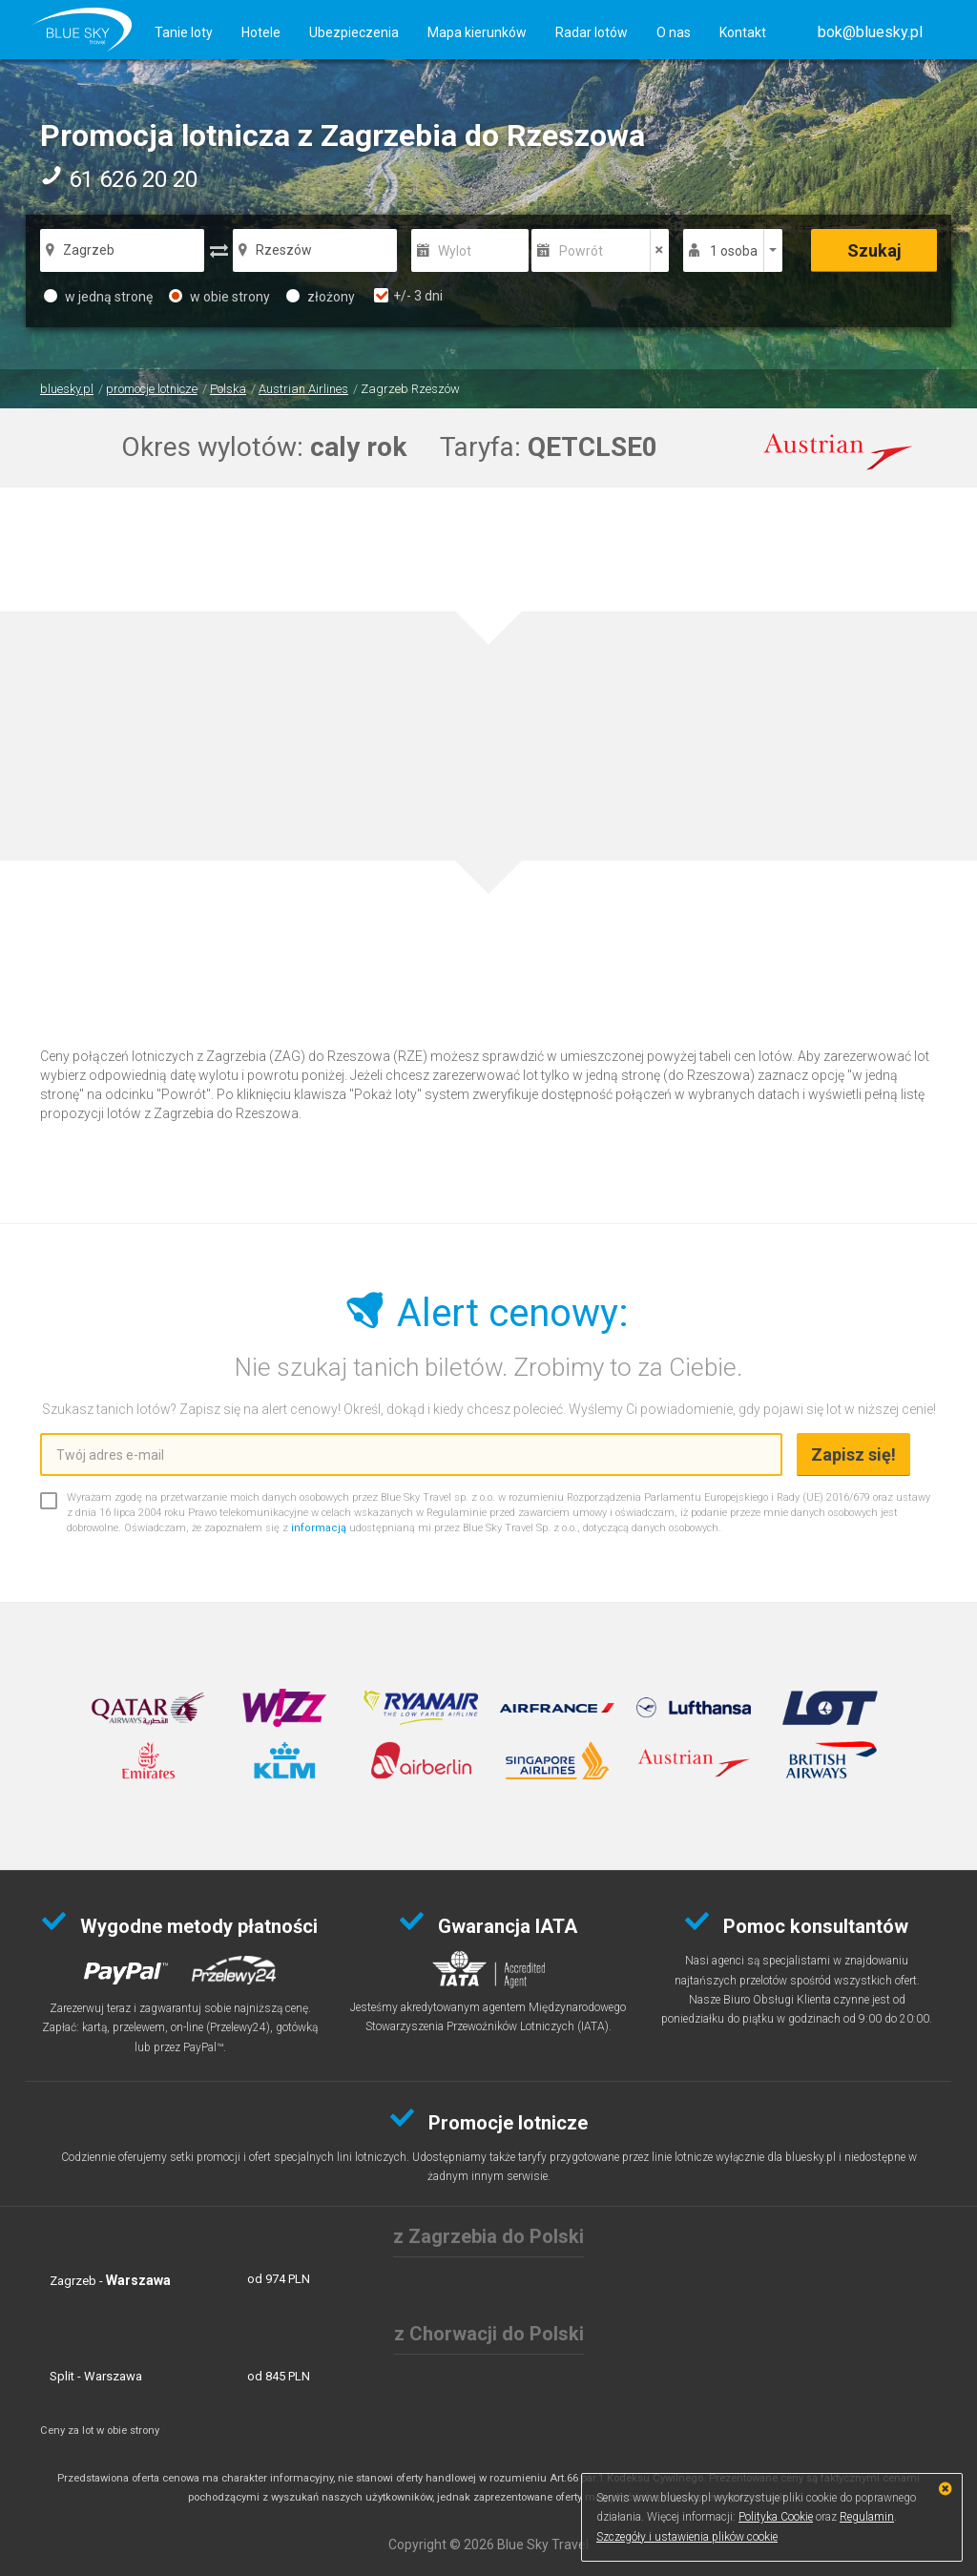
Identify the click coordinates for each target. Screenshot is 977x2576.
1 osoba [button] (734, 251)
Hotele (261, 32)
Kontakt (742, 32)
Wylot (454, 251)
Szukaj (874, 250)
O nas (673, 32)
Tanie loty (184, 32)
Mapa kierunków (477, 32)
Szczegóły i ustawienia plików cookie (687, 2537)
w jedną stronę (98, 296)
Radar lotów (591, 32)
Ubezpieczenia (354, 32)
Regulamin (867, 2517)
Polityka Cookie (775, 2517)
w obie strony (219, 296)
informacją (318, 1528)
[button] (870, 32)
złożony (320, 296)
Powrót (581, 251)
